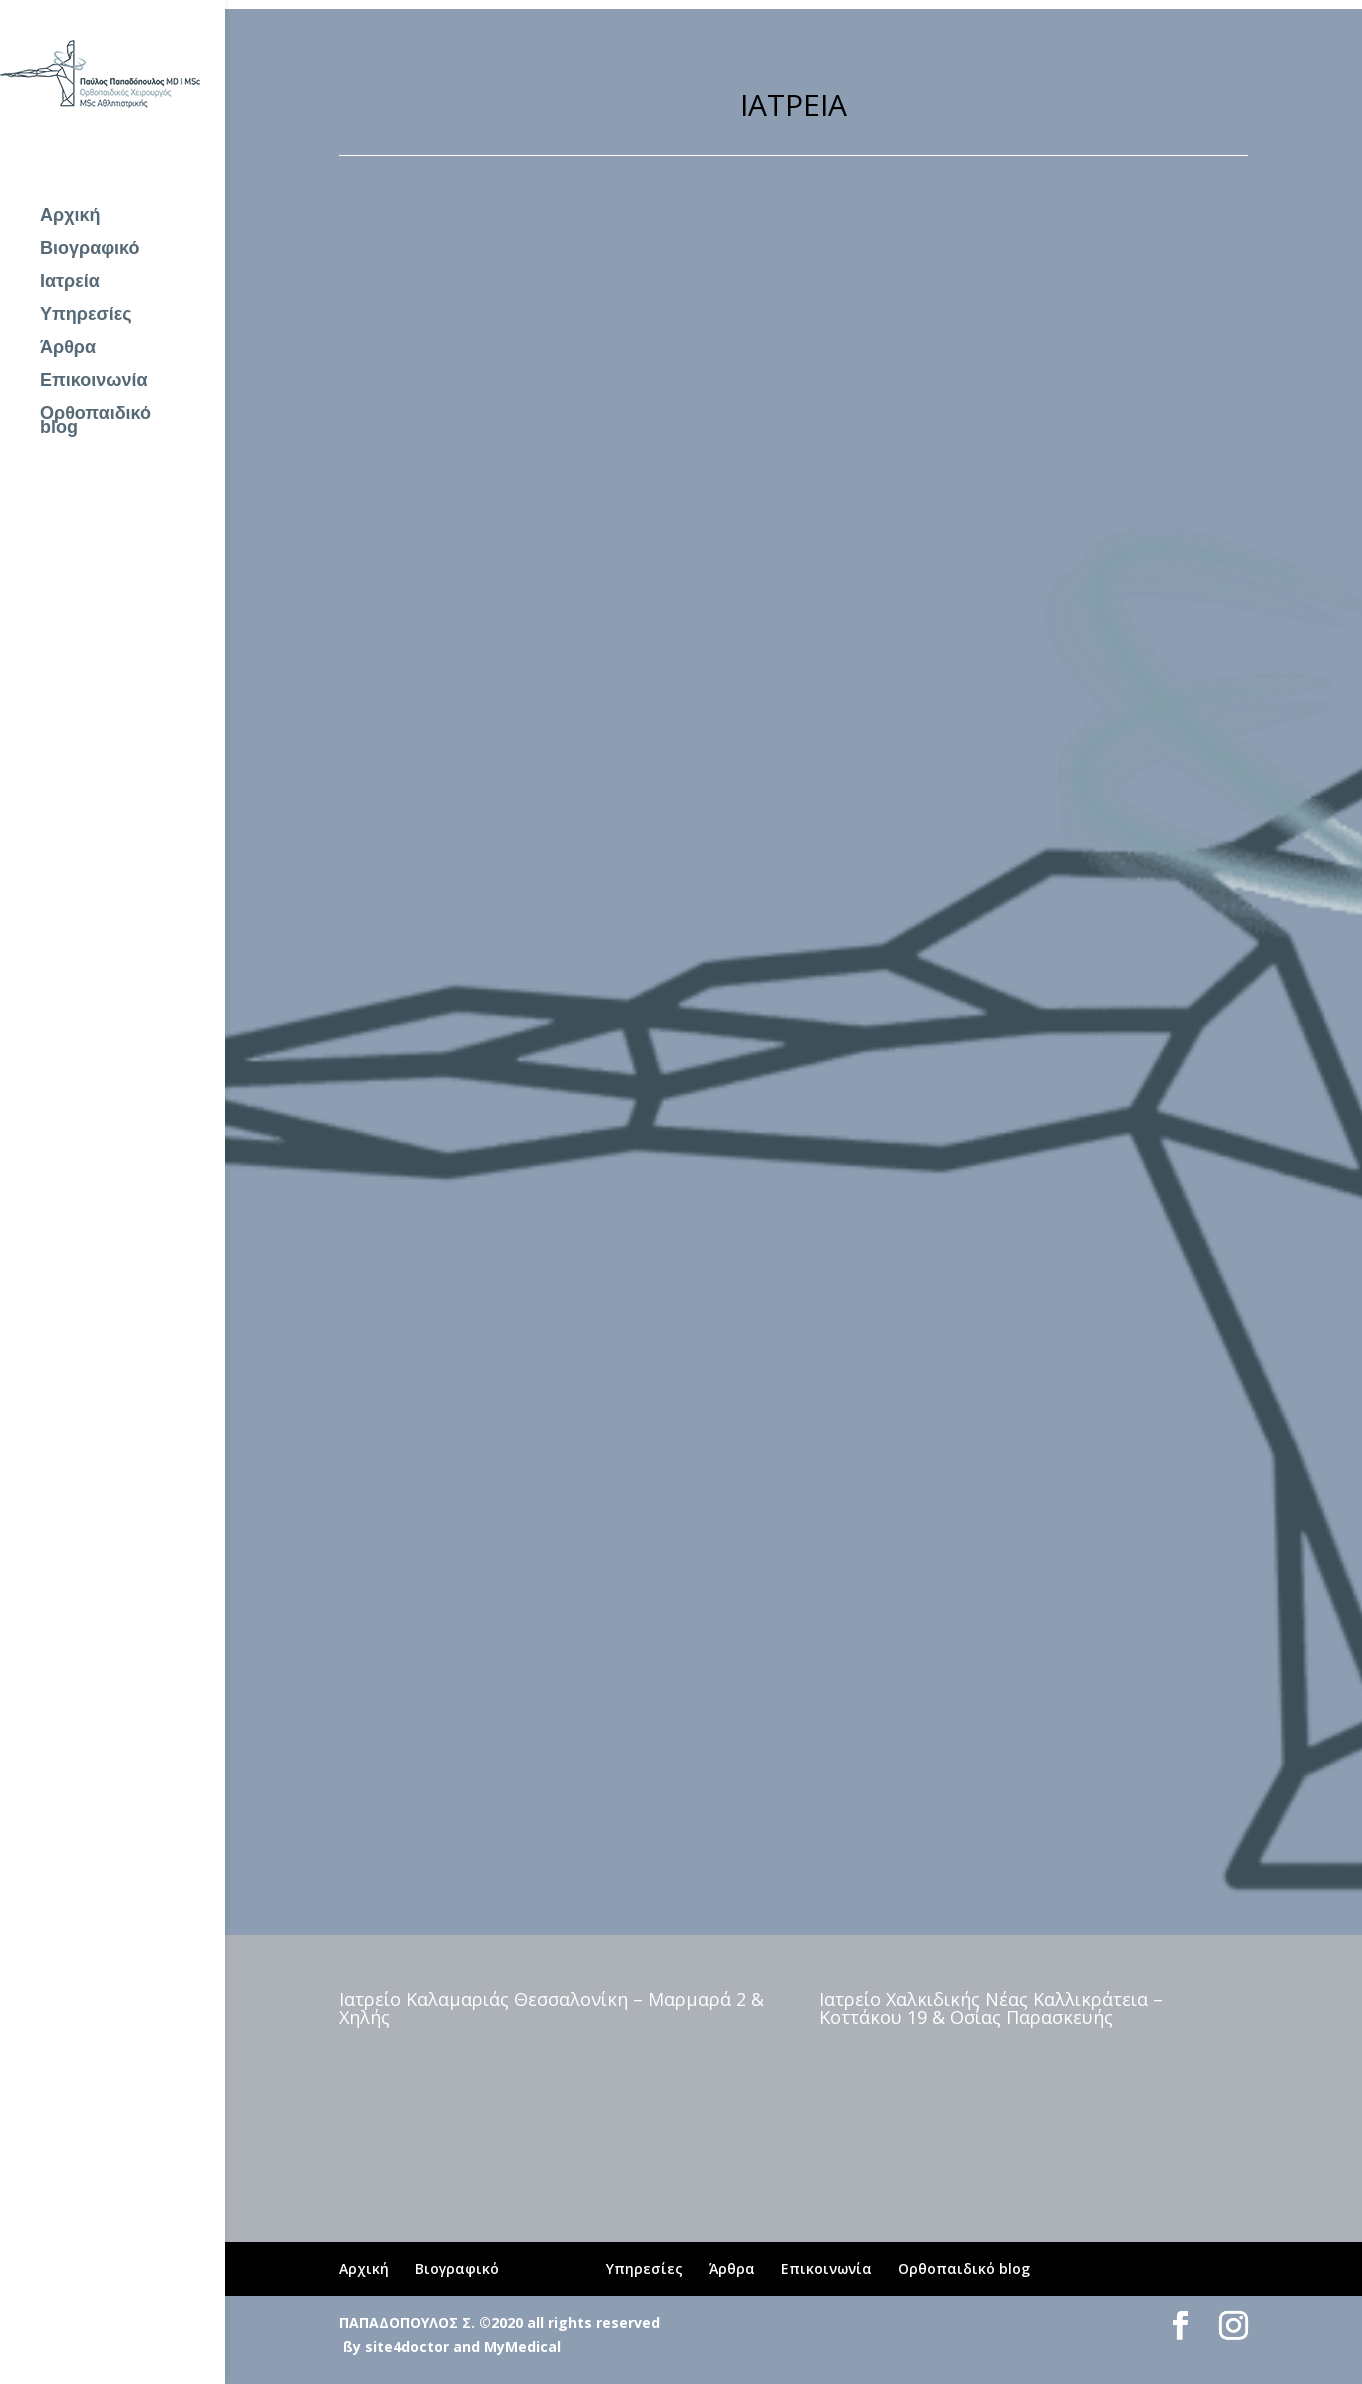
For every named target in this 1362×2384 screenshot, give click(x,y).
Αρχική (70, 216)
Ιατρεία (70, 282)
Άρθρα (68, 348)
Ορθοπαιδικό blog (95, 421)
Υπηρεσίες (86, 315)
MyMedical (522, 2346)
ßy (352, 2346)
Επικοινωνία (94, 381)
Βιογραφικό (90, 249)
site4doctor (407, 2346)
